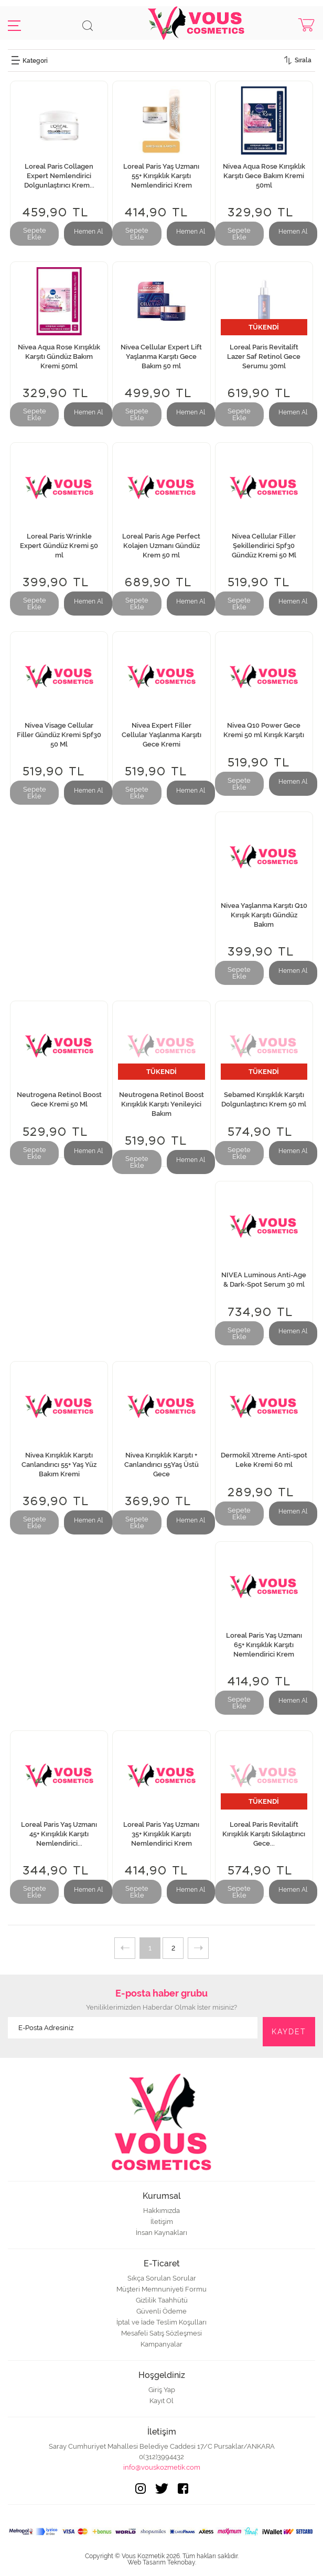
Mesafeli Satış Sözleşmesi (161, 2333)
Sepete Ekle (34, 233)
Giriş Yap (161, 2390)
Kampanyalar (161, 2344)
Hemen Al (88, 231)
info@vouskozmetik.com (161, 2467)
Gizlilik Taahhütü (162, 2300)
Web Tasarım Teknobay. (161, 2562)
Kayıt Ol (161, 2401)
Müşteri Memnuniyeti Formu (161, 2289)
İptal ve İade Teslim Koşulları (161, 2322)
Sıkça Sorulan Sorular (161, 2278)
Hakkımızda (161, 2211)
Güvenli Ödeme (161, 2311)
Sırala (303, 60)
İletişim (161, 2222)
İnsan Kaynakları (161, 2233)
